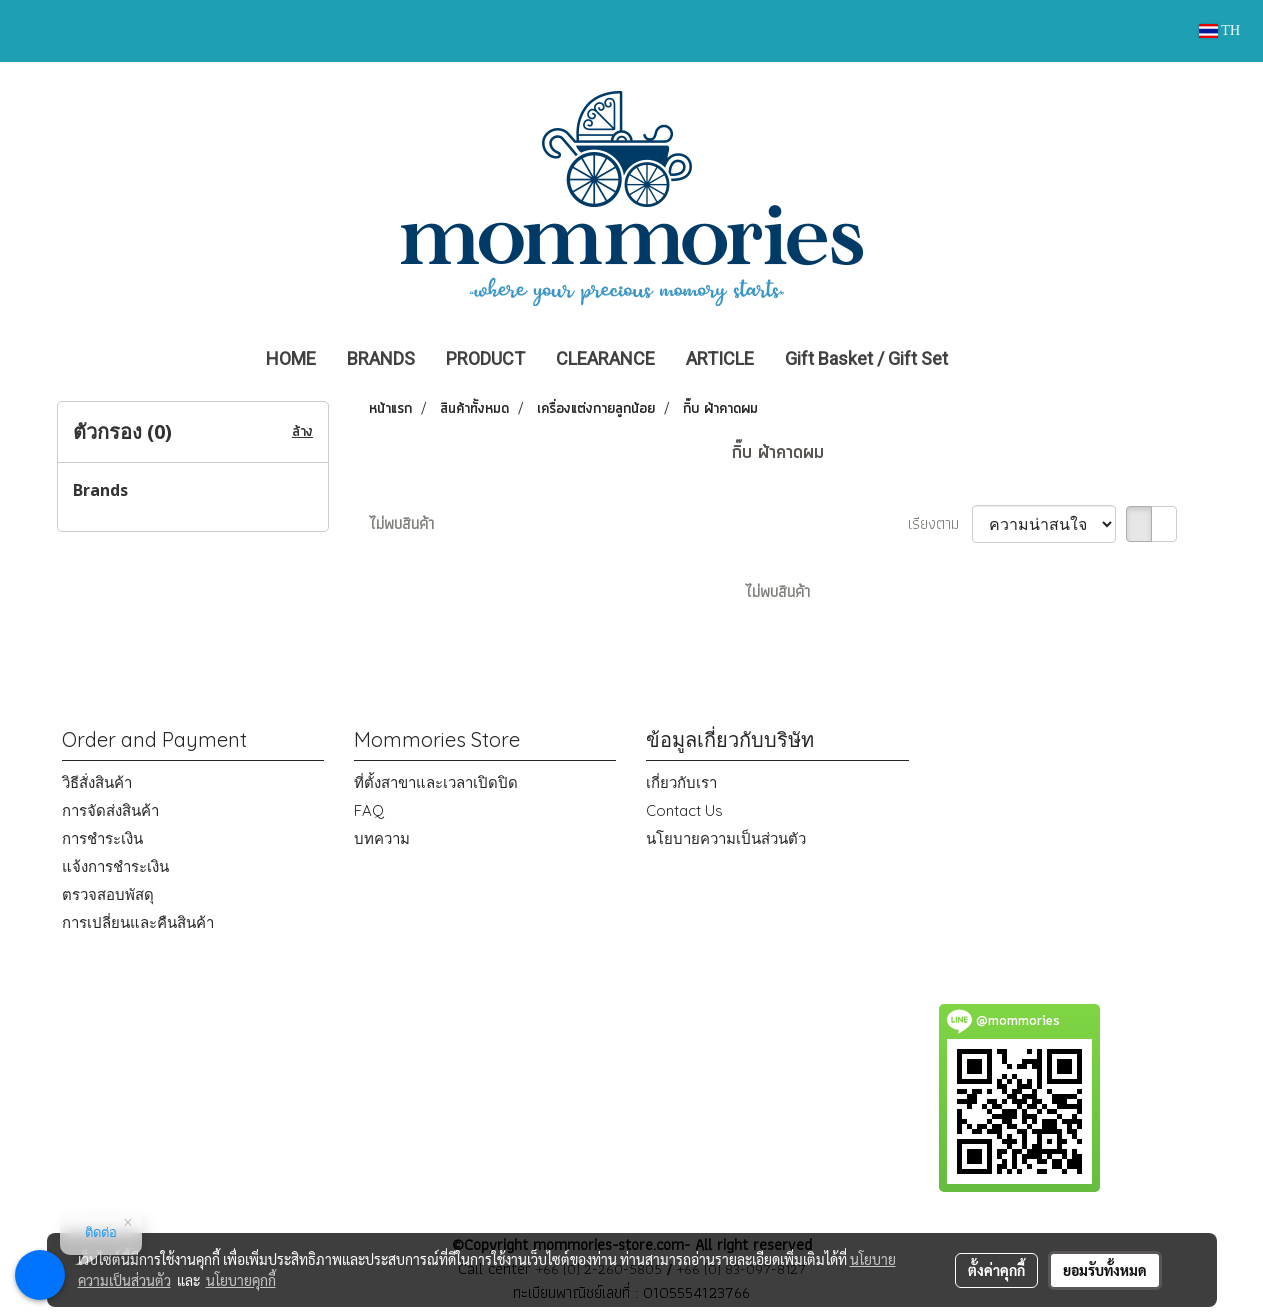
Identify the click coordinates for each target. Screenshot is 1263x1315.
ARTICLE (720, 358)
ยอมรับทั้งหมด (1105, 1270)
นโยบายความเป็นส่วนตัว (726, 838)
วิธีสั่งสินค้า (97, 782)
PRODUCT (485, 358)
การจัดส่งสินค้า (110, 810)
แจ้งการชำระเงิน (115, 866)
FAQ (369, 810)
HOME (291, 358)
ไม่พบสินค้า (401, 524)
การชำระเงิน (102, 838)
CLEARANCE (605, 358)
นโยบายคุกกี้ (241, 1280)
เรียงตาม (940, 524)
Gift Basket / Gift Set (866, 358)
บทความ (382, 838)
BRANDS (381, 358)
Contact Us (684, 810)
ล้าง (302, 432)
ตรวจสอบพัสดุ (108, 894)
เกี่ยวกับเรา (681, 782)
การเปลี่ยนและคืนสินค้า (138, 922)
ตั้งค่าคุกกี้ (996, 1270)
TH (1219, 30)
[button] (993, 359)
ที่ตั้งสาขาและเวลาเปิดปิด (436, 782)
